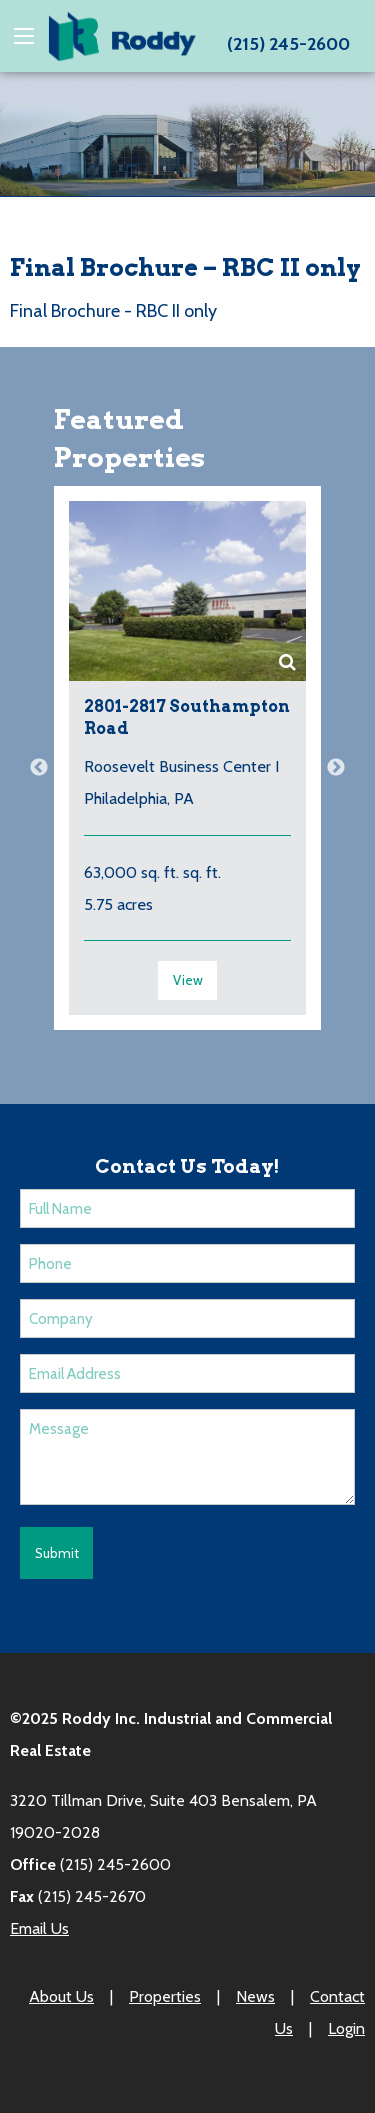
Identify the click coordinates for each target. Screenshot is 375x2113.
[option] (187, 768)
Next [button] (336, 768)
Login (346, 2028)
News (255, 1996)
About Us (61, 1996)
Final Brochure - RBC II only (113, 311)
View (188, 980)
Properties (165, 1996)
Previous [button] (39, 768)
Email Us (39, 1928)
